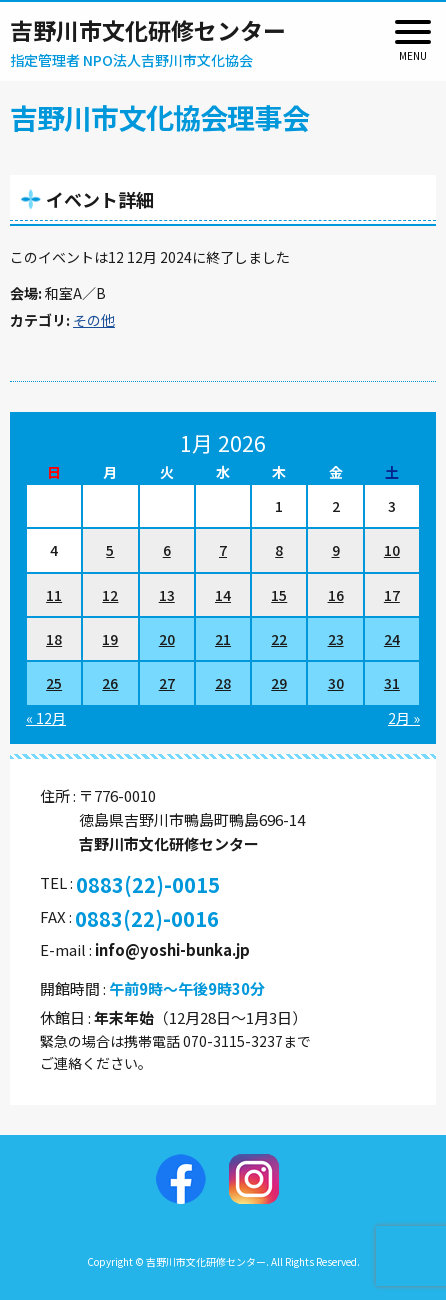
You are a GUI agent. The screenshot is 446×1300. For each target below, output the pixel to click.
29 (279, 683)
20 (167, 639)
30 (336, 683)
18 (54, 639)
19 (110, 639)
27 (167, 683)
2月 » (404, 718)
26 (110, 683)
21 (223, 639)
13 (167, 595)
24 (392, 639)
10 (392, 550)
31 (392, 683)
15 (279, 595)
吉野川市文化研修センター (148, 30)
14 (223, 595)
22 (279, 639)
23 (336, 639)
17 (392, 595)
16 (336, 595)
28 (223, 683)
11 (54, 595)
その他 (94, 320)
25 (54, 683)
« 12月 (46, 718)
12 (110, 595)
